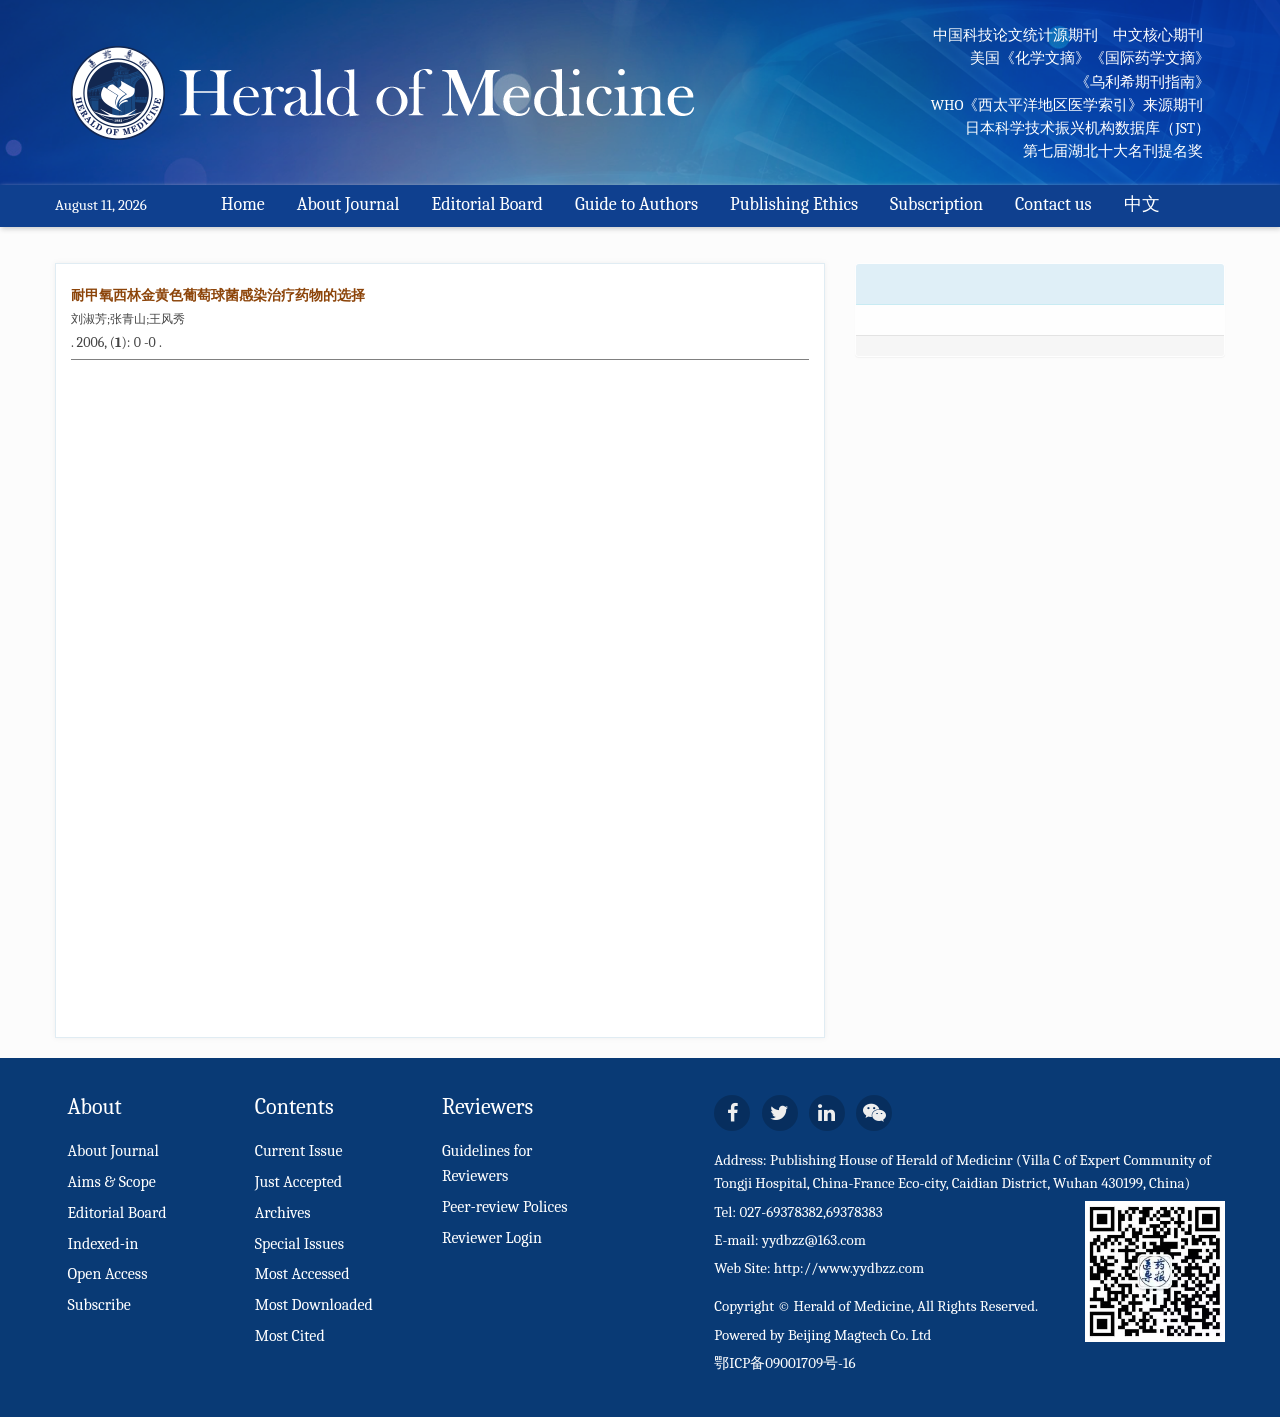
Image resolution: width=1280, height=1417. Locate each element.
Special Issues (299, 1244)
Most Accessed (302, 1274)
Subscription (936, 204)
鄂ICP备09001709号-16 (784, 1363)
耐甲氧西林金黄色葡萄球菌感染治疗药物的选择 (218, 295)
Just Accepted (298, 1182)
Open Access (107, 1274)
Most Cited (290, 1336)
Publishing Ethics (794, 204)
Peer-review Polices (505, 1207)
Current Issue (299, 1151)
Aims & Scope (111, 1182)
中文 (1142, 204)
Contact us (1053, 204)
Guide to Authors (636, 204)
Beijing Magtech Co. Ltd (860, 1335)
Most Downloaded (314, 1305)
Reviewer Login (492, 1238)
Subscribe (98, 1305)
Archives (283, 1213)
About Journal (348, 204)
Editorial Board (487, 204)
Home (243, 204)
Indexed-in (102, 1244)
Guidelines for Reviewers (487, 1163)
